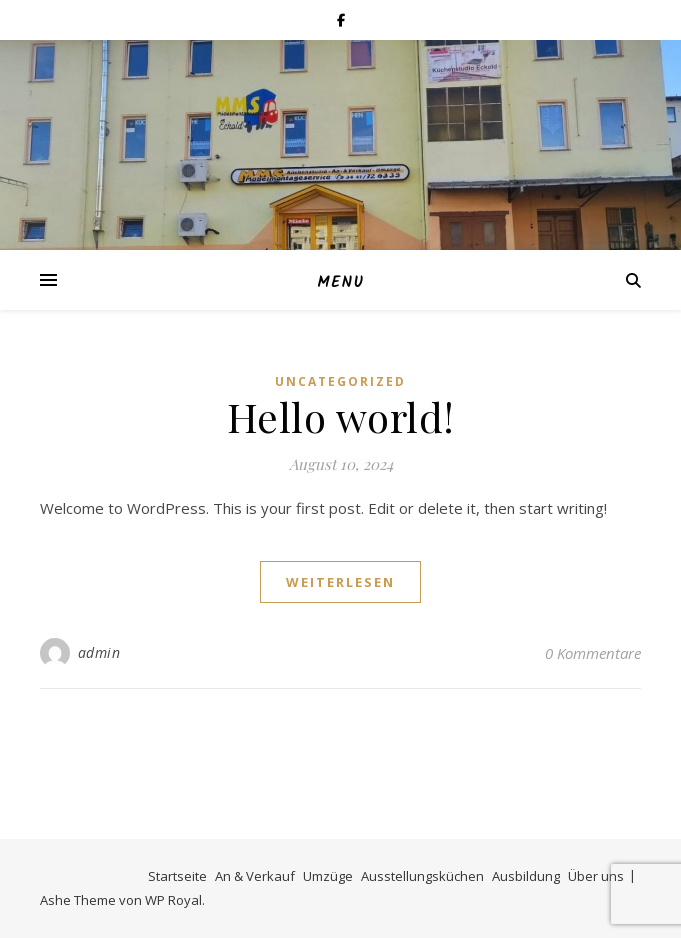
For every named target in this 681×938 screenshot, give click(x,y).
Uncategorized (340, 381)
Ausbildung (526, 876)
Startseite (177, 876)
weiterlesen (340, 582)
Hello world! (341, 416)
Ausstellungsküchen (422, 876)
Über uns (596, 876)
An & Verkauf (255, 876)
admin (99, 652)
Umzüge (328, 876)
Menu (340, 283)
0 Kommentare (593, 653)
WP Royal (173, 900)
